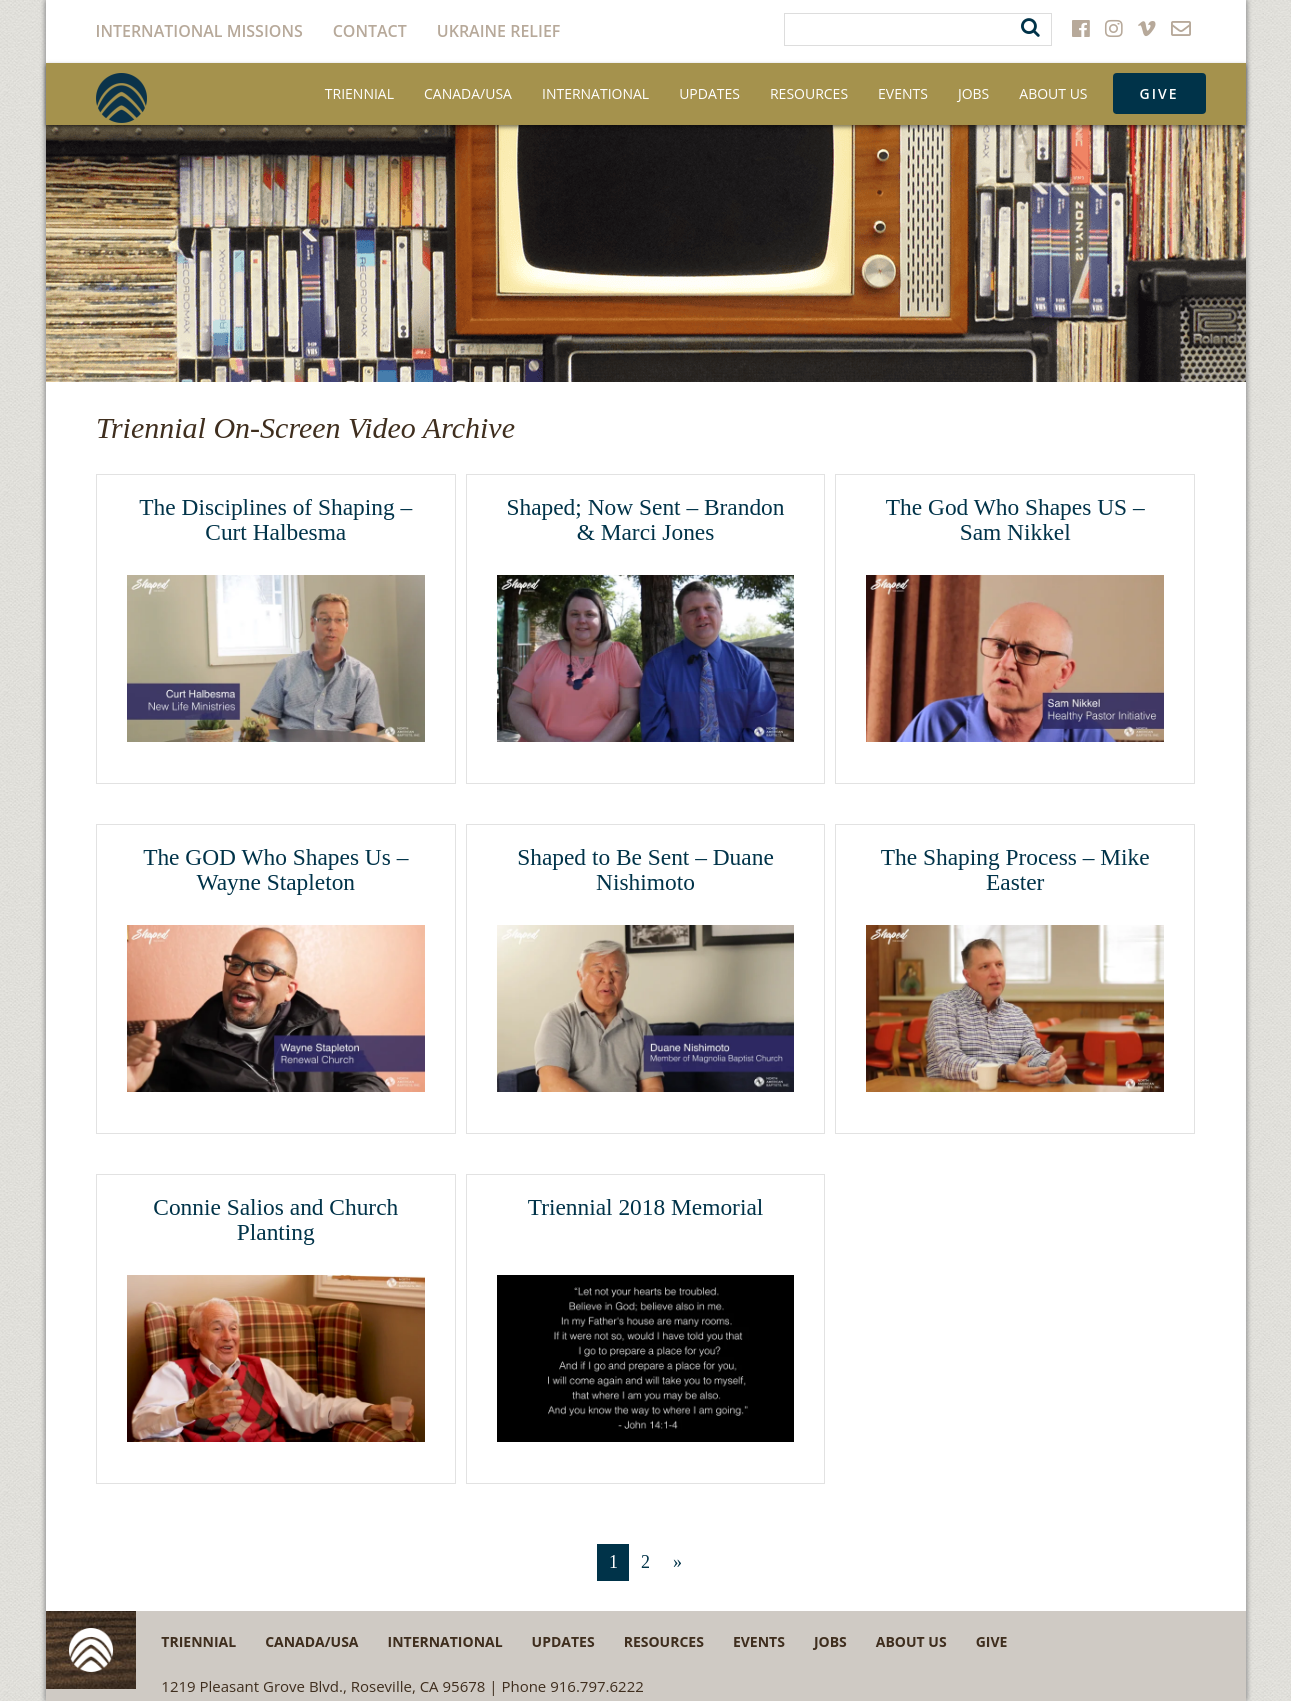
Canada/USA (468, 93)
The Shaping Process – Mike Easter (1015, 870)
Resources (809, 93)
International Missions (199, 31)
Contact (370, 31)
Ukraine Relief (499, 31)
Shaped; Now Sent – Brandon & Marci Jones (645, 520)
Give (1159, 93)
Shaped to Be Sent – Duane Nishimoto (645, 870)
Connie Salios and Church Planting (275, 1220)
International (595, 93)
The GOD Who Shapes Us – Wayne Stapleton (275, 870)
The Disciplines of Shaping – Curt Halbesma (275, 520)
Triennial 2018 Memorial (646, 1207)
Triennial (359, 93)
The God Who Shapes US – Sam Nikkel (1015, 520)
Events (903, 93)
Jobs (973, 93)
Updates (709, 93)
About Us (1053, 93)
